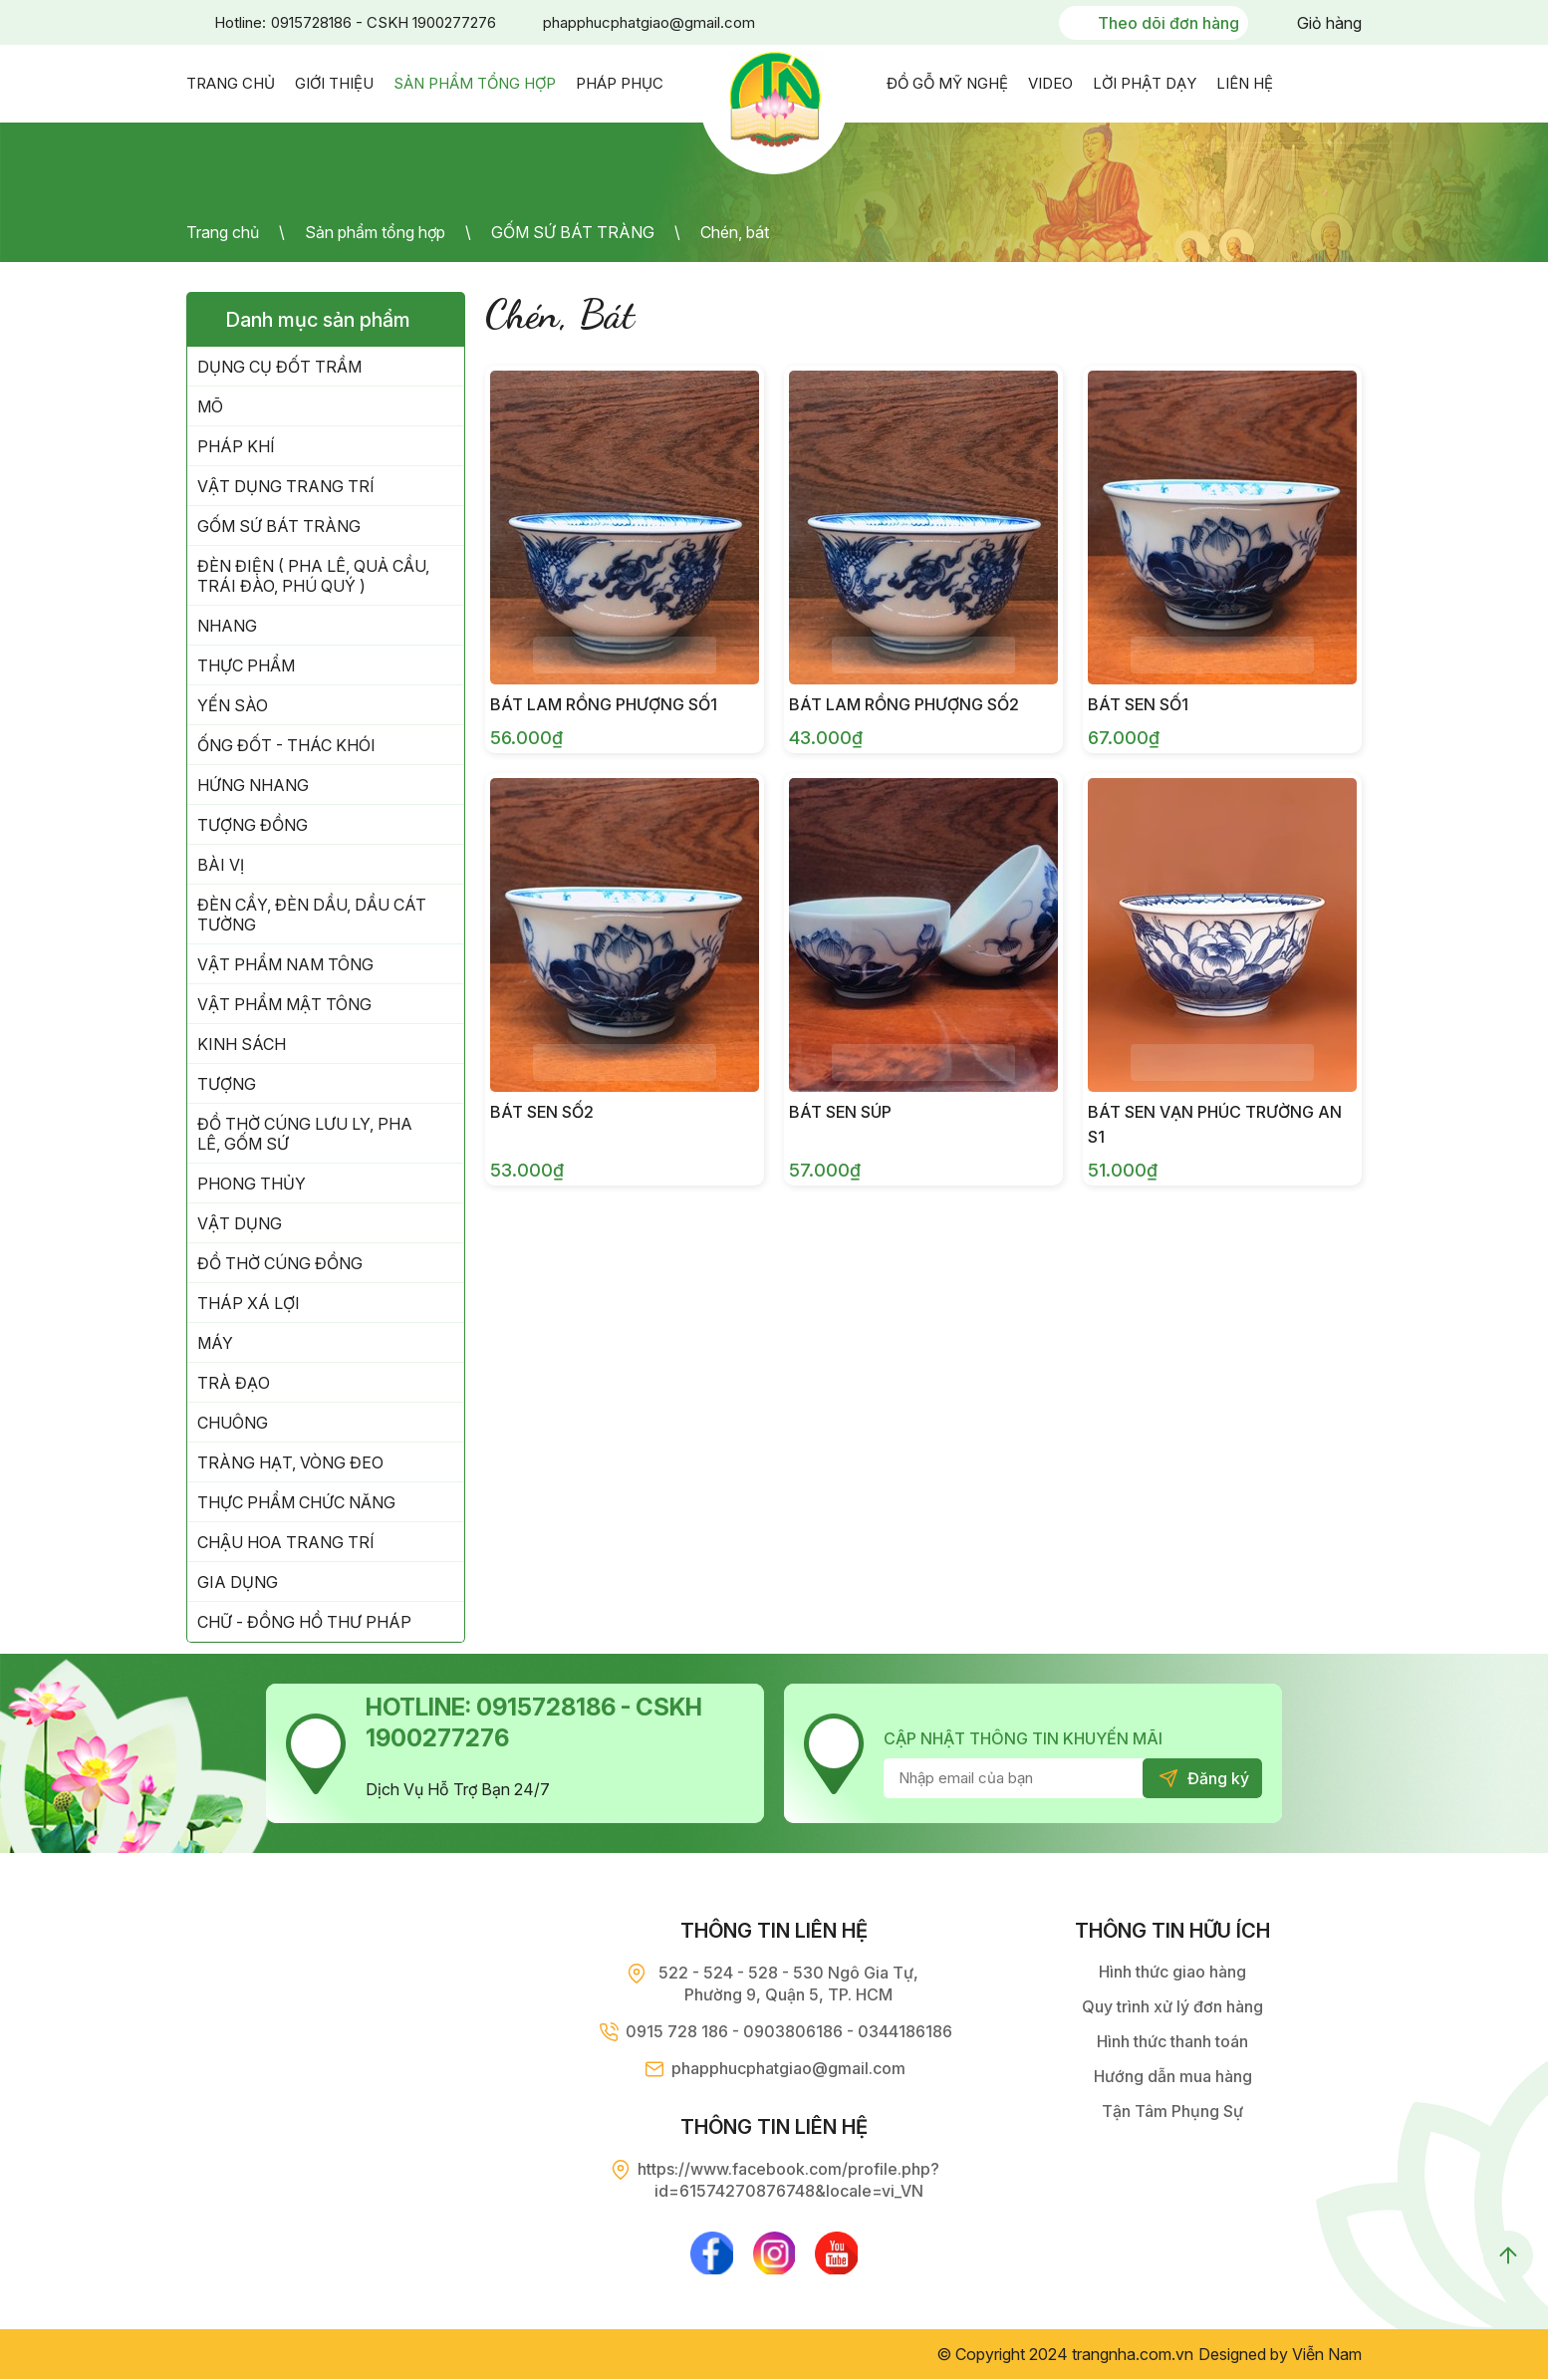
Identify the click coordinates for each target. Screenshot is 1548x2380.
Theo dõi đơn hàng (1168, 23)
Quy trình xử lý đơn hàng (1172, 2006)
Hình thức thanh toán (1172, 2041)
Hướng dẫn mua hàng (1173, 2076)
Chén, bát (734, 232)
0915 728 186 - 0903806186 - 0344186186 (789, 2031)
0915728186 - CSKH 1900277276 (383, 22)
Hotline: (240, 22)
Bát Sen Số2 (542, 1112)
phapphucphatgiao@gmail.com (649, 22)
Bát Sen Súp (840, 1112)
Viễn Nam (1327, 2355)
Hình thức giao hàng (1172, 1972)
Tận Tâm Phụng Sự (1172, 2111)
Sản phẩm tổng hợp (375, 232)
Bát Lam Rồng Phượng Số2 (904, 704)
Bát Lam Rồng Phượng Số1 (603, 704)
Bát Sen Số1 (1138, 704)
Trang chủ (222, 232)
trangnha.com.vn (1132, 2355)
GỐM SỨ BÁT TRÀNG (572, 232)
